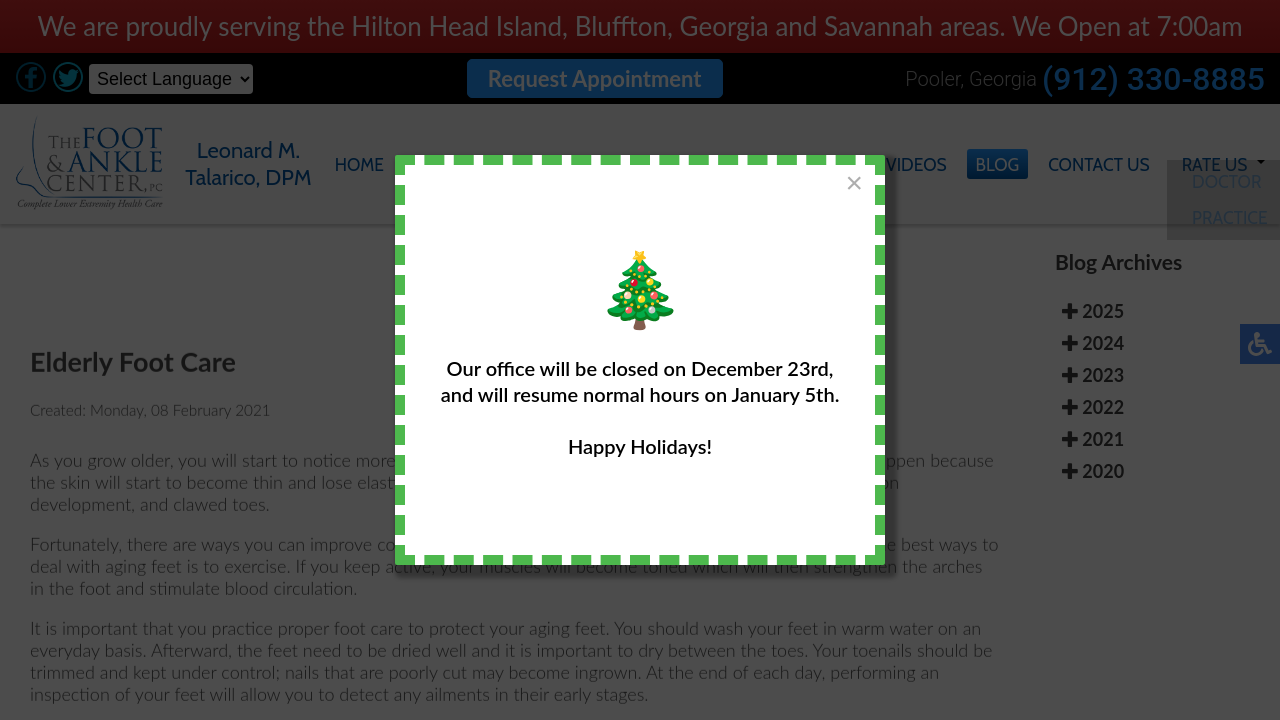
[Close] (854, 183)
